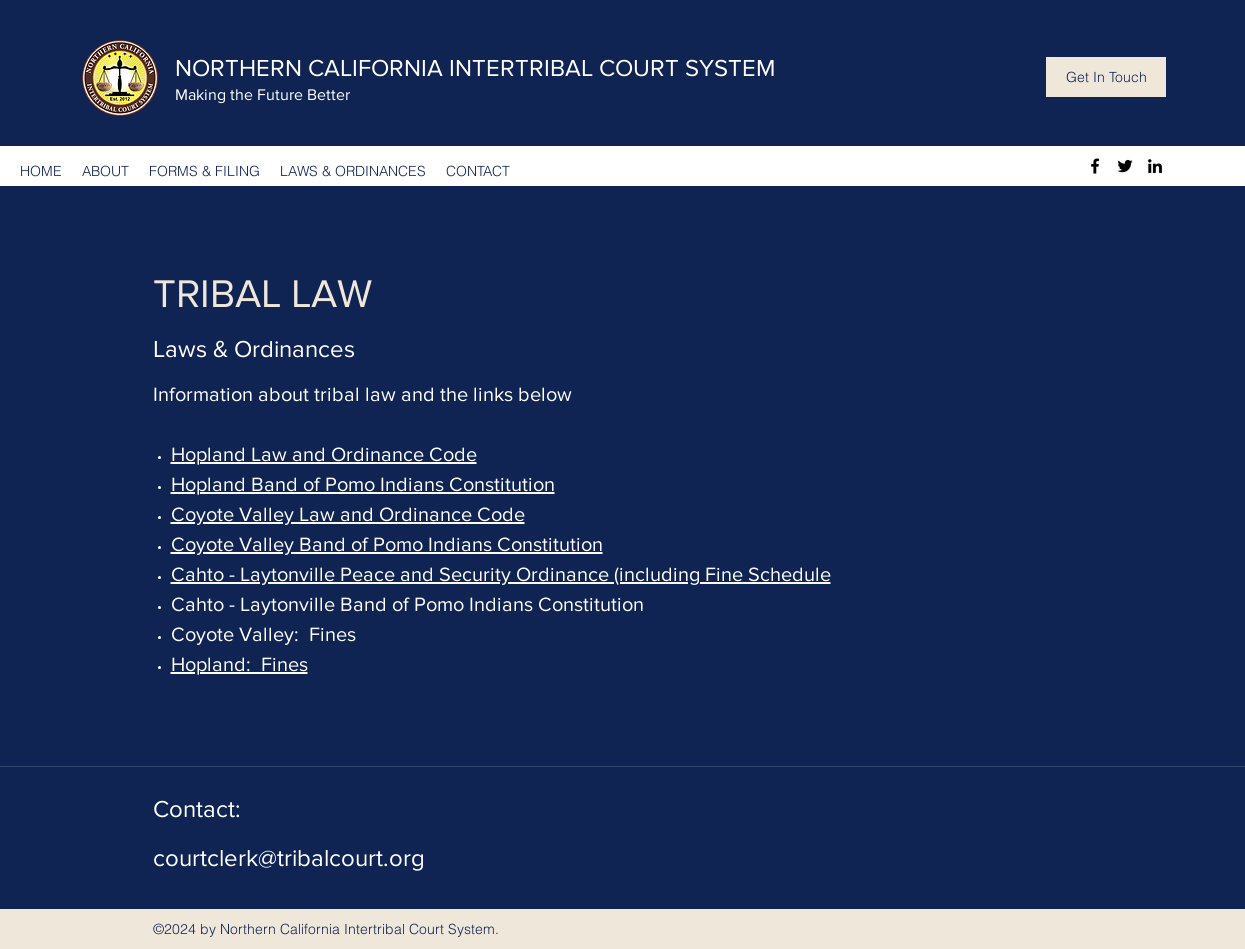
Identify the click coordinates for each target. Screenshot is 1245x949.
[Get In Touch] (1106, 77)
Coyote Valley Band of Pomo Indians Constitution (387, 544)
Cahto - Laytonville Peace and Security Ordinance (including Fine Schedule (501, 574)
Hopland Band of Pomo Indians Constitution (363, 484)
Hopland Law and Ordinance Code (324, 454)
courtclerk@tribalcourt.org (289, 857)
